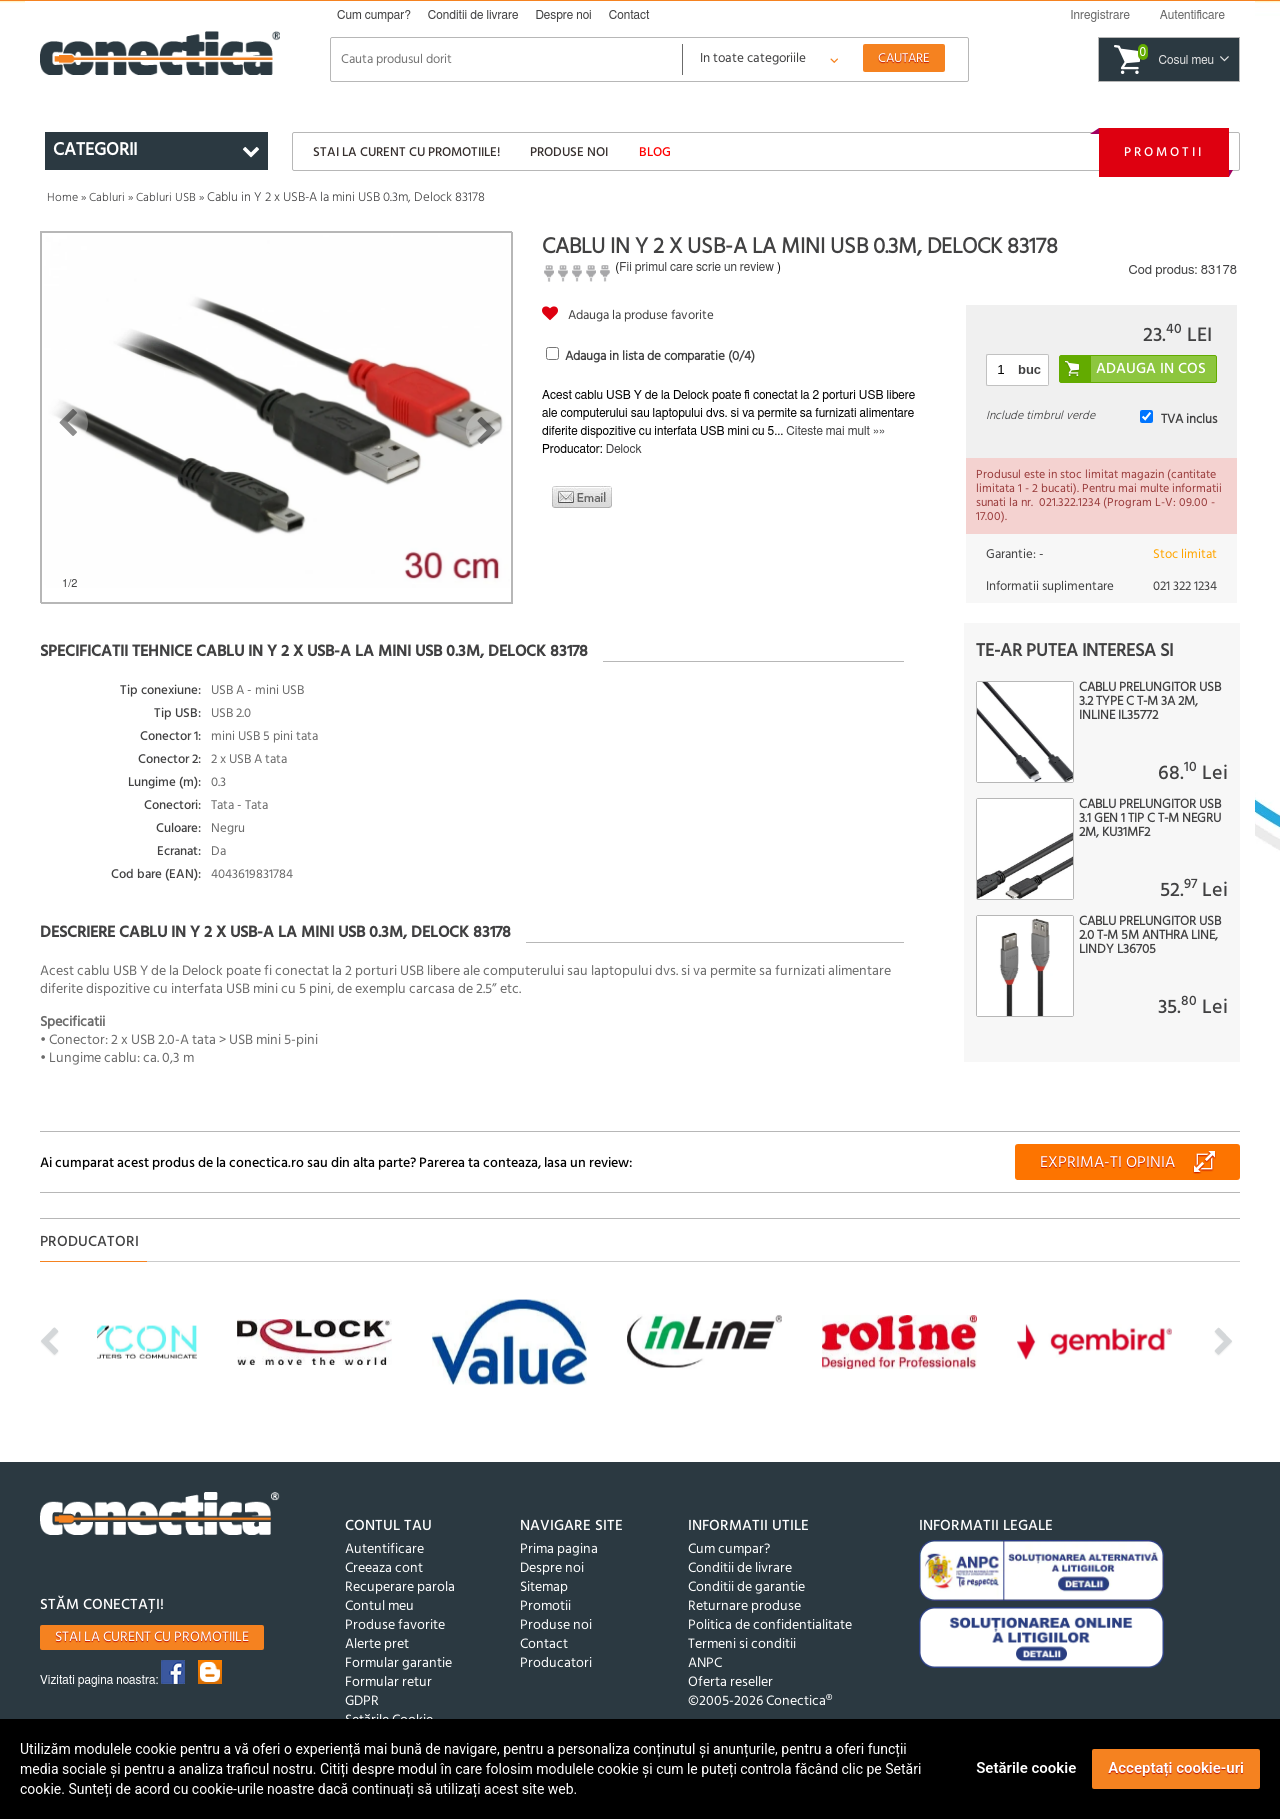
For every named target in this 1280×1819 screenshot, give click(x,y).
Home (62, 198)
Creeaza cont (384, 1568)
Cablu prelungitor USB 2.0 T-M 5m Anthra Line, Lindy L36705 (1150, 936)
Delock (624, 449)
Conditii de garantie (746, 1587)
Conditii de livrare (473, 15)
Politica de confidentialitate (770, 1625)
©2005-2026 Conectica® (760, 1701)
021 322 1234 (1185, 586)
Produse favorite (395, 1625)
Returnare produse (744, 1606)
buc (1029, 369)
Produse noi (569, 152)
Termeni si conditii (742, 1644)
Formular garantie (398, 1663)
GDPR (362, 1701)
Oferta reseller (730, 1682)
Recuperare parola (400, 1587)
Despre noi (563, 15)
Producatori (556, 1663)
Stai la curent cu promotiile (152, 1637)
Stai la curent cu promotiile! (406, 152)
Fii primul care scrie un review (696, 267)
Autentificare (384, 1549)
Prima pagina (559, 1549)
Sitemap (544, 1587)
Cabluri (107, 198)
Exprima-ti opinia (1107, 1163)
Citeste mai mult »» (835, 431)
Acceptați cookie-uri (1176, 1768)
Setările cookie (1026, 1768)
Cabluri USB (166, 198)
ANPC (705, 1663)
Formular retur (388, 1682)
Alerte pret (377, 1644)
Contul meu (379, 1606)
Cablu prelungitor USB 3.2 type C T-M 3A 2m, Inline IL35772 (1150, 702)
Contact (629, 15)
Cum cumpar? (374, 15)
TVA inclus (1189, 419)
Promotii (1164, 152)
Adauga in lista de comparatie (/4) (660, 356)
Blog (655, 152)
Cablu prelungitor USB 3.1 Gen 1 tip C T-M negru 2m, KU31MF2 (1150, 819)
